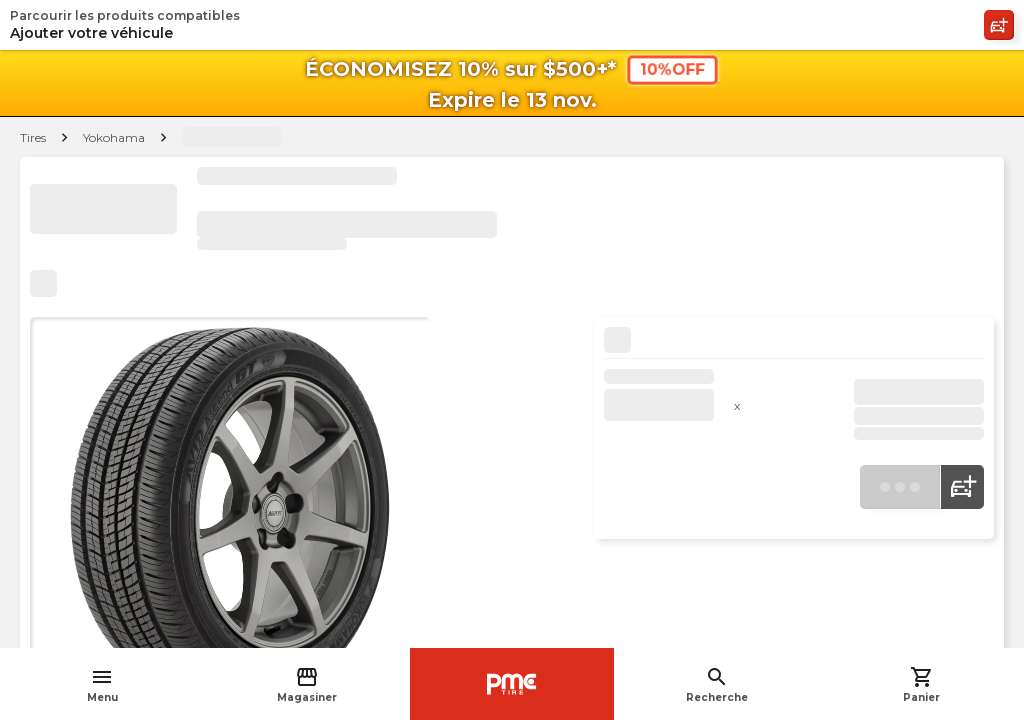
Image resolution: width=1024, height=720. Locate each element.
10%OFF (672, 69)
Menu (102, 684)
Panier (921, 684)
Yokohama (114, 137)
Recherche (717, 684)
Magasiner (307, 684)
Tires (33, 137)
